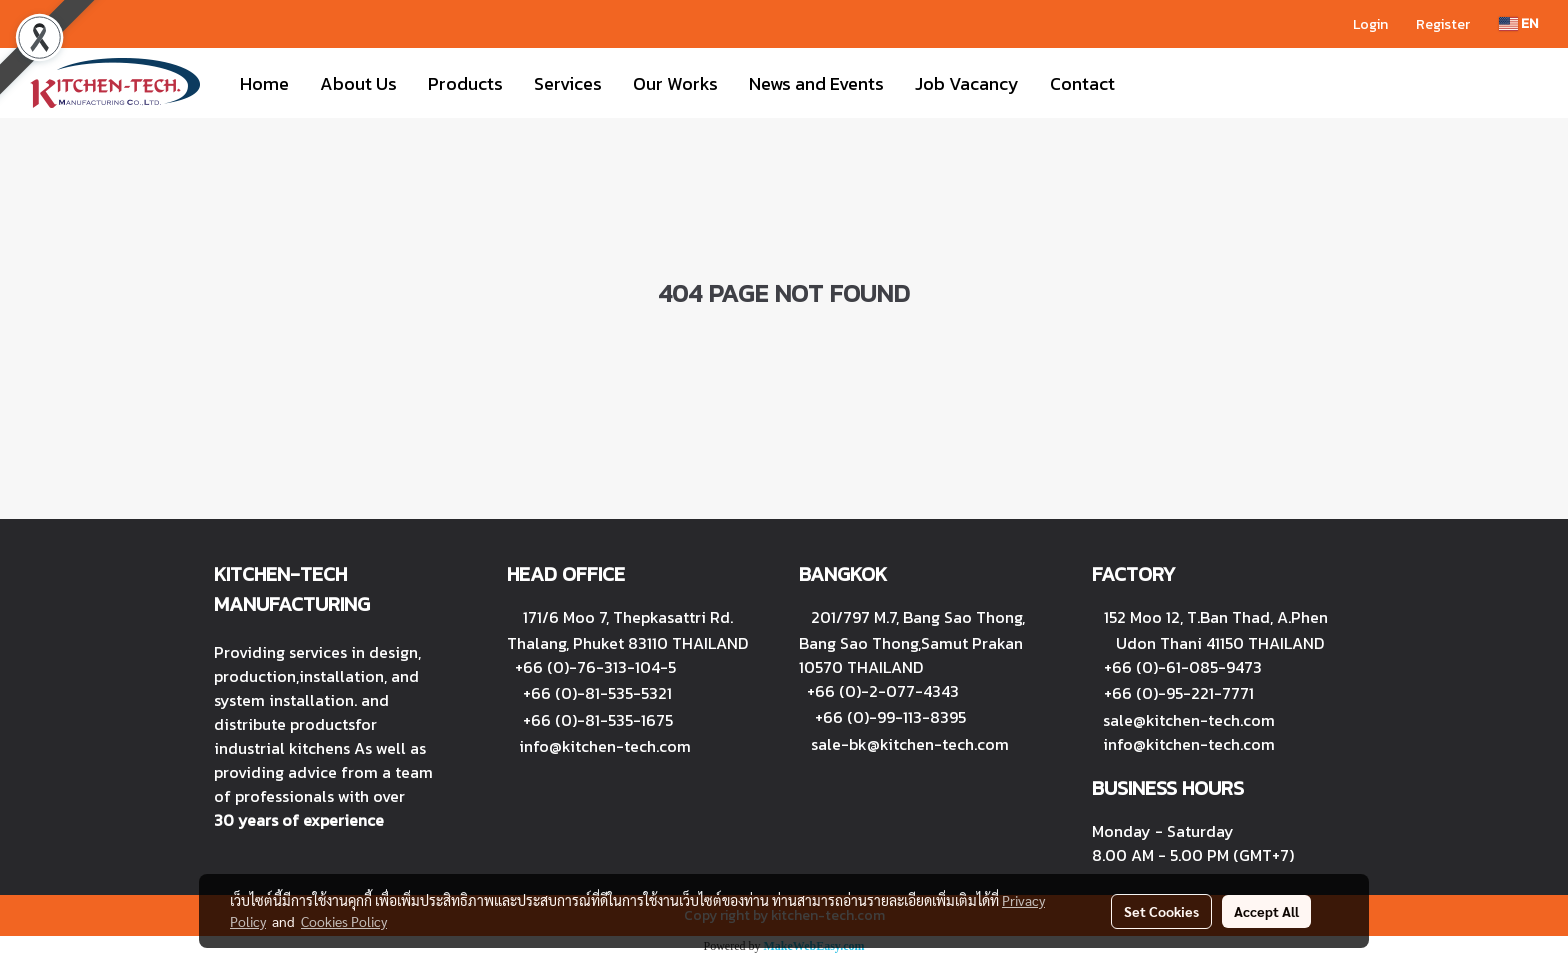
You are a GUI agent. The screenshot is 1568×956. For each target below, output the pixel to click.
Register (1443, 24)
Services (568, 83)
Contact (1082, 83)
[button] (1148, 83)
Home (264, 83)
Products (465, 83)
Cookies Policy (344, 921)
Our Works (675, 83)
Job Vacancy (967, 83)
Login (1370, 24)
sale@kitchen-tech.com (1189, 720)
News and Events (816, 83)
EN (1518, 23)
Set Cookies (1161, 911)
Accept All (1266, 911)
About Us (358, 83)
